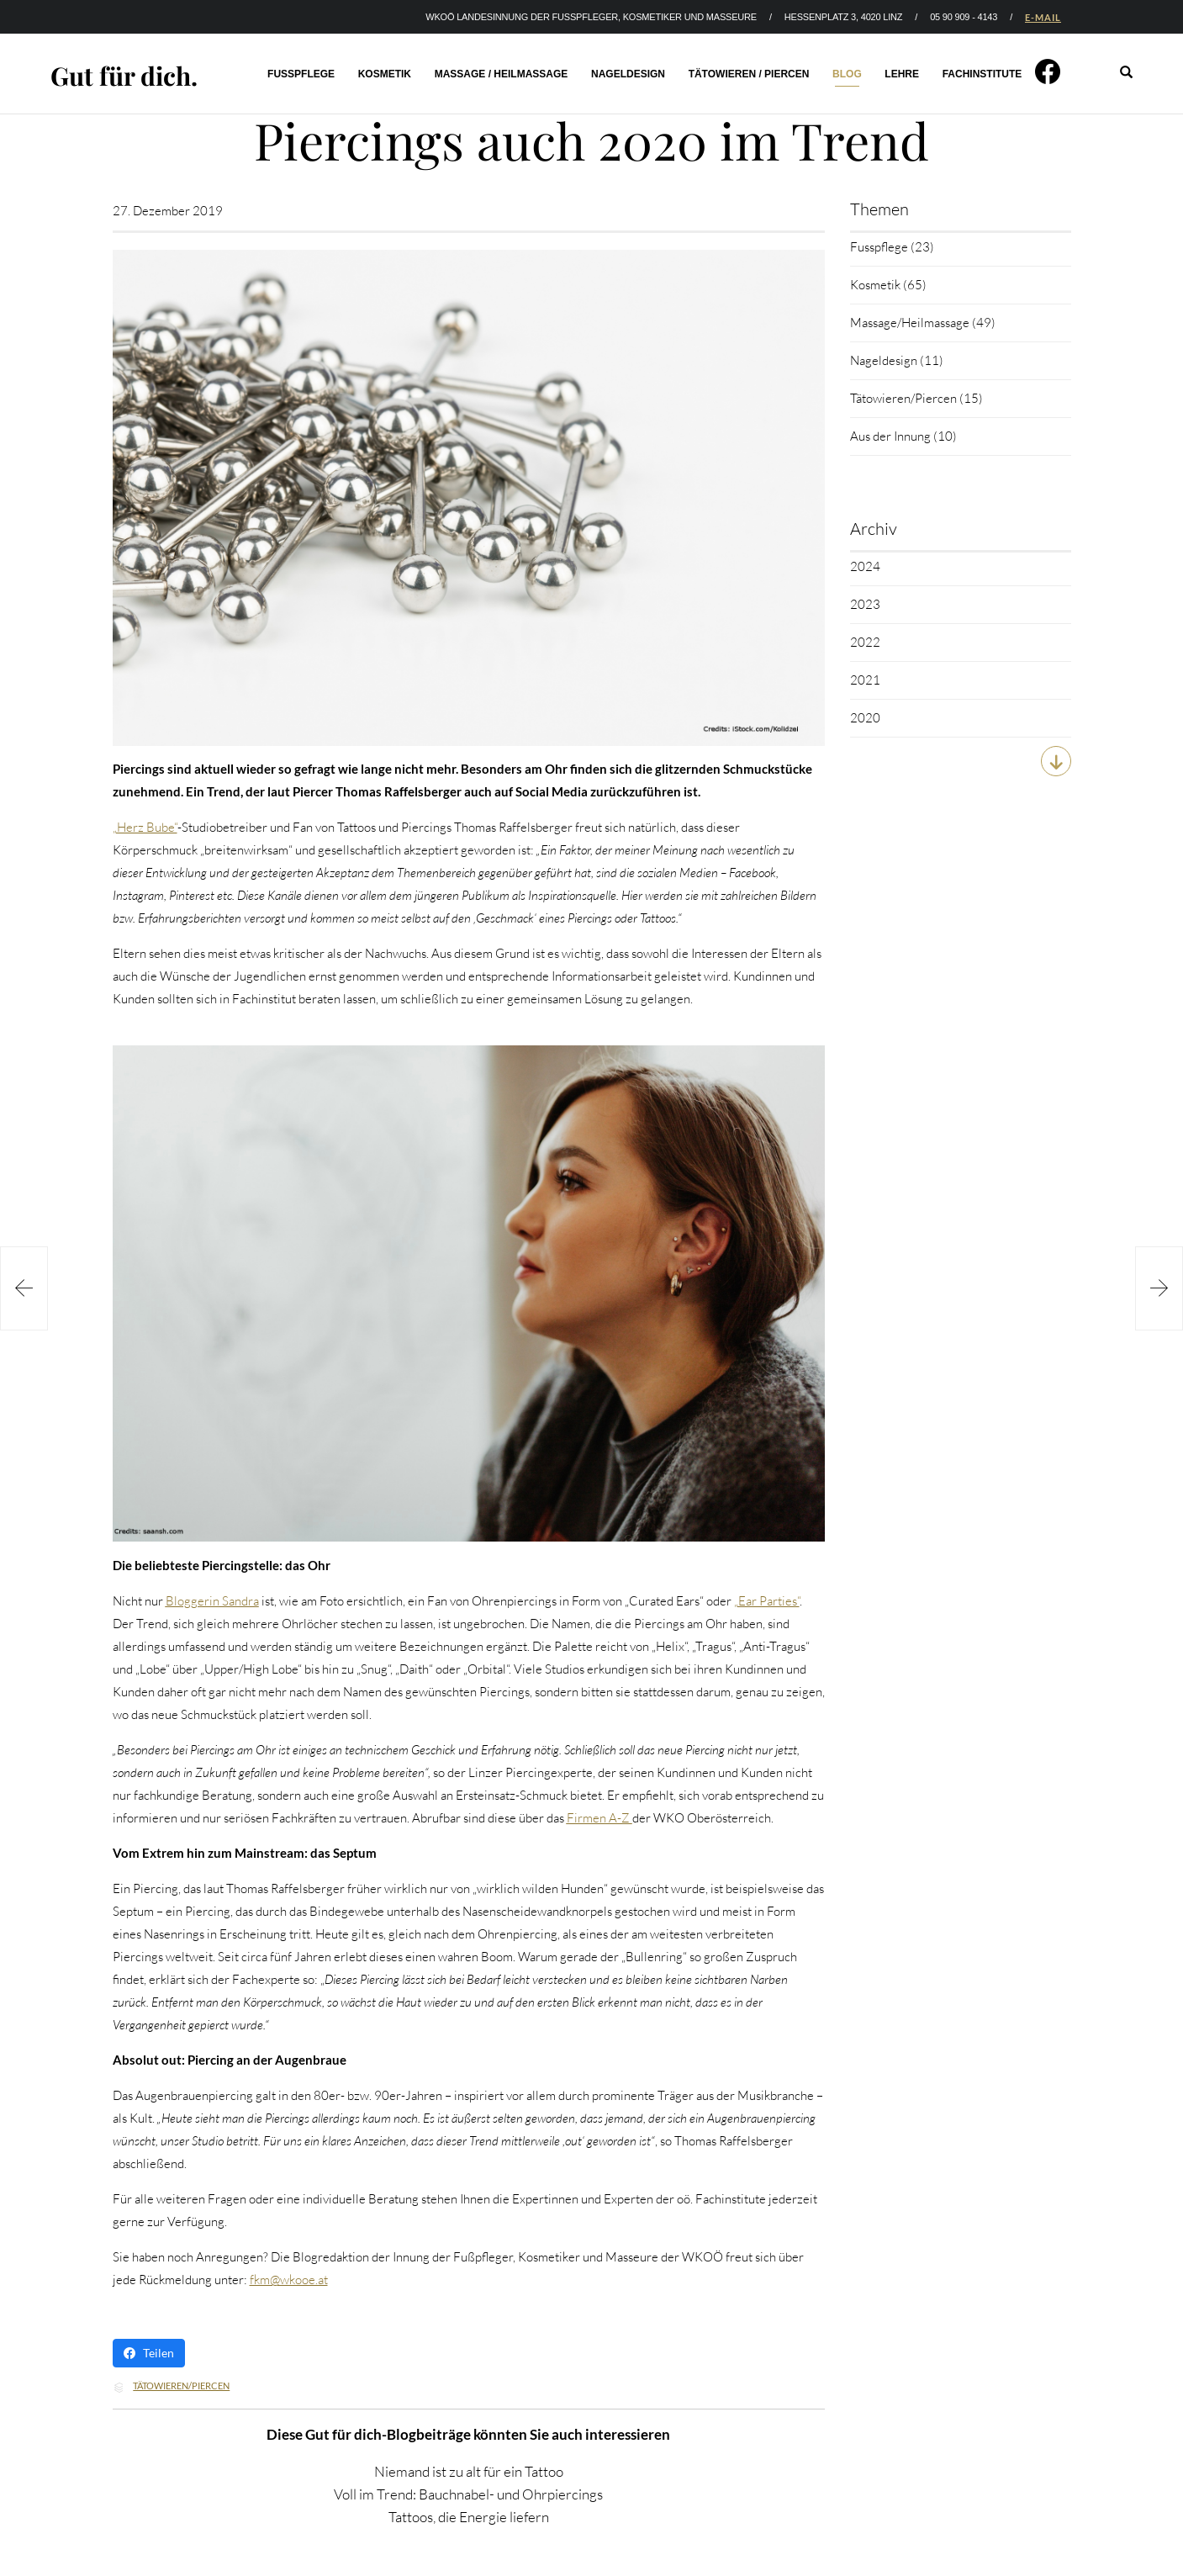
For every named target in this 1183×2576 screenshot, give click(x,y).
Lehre (902, 74)
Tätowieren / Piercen (749, 74)
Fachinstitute (982, 74)
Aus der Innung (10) (903, 436)
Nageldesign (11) (896, 360)
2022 (865, 642)
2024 (865, 566)
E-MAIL (1043, 17)
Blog (847, 74)
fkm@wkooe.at (289, 2280)
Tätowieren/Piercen (181, 2385)
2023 (865, 604)
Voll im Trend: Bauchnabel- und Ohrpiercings (468, 2494)
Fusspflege (301, 74)
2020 (865, 718)
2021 (865, 680)
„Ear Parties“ (767, 1601)
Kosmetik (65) (888, 285)
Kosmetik (384, 74)
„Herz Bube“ (145, 827)
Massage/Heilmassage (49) (923, 323)
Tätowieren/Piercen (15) (916, 398)
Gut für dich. (124, 76)
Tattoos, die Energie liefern (468, 2517)
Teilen (149, 2353)
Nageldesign (628, 74)
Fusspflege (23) (892, 247)
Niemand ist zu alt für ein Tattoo (468, 2471)
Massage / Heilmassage (501, 74)
